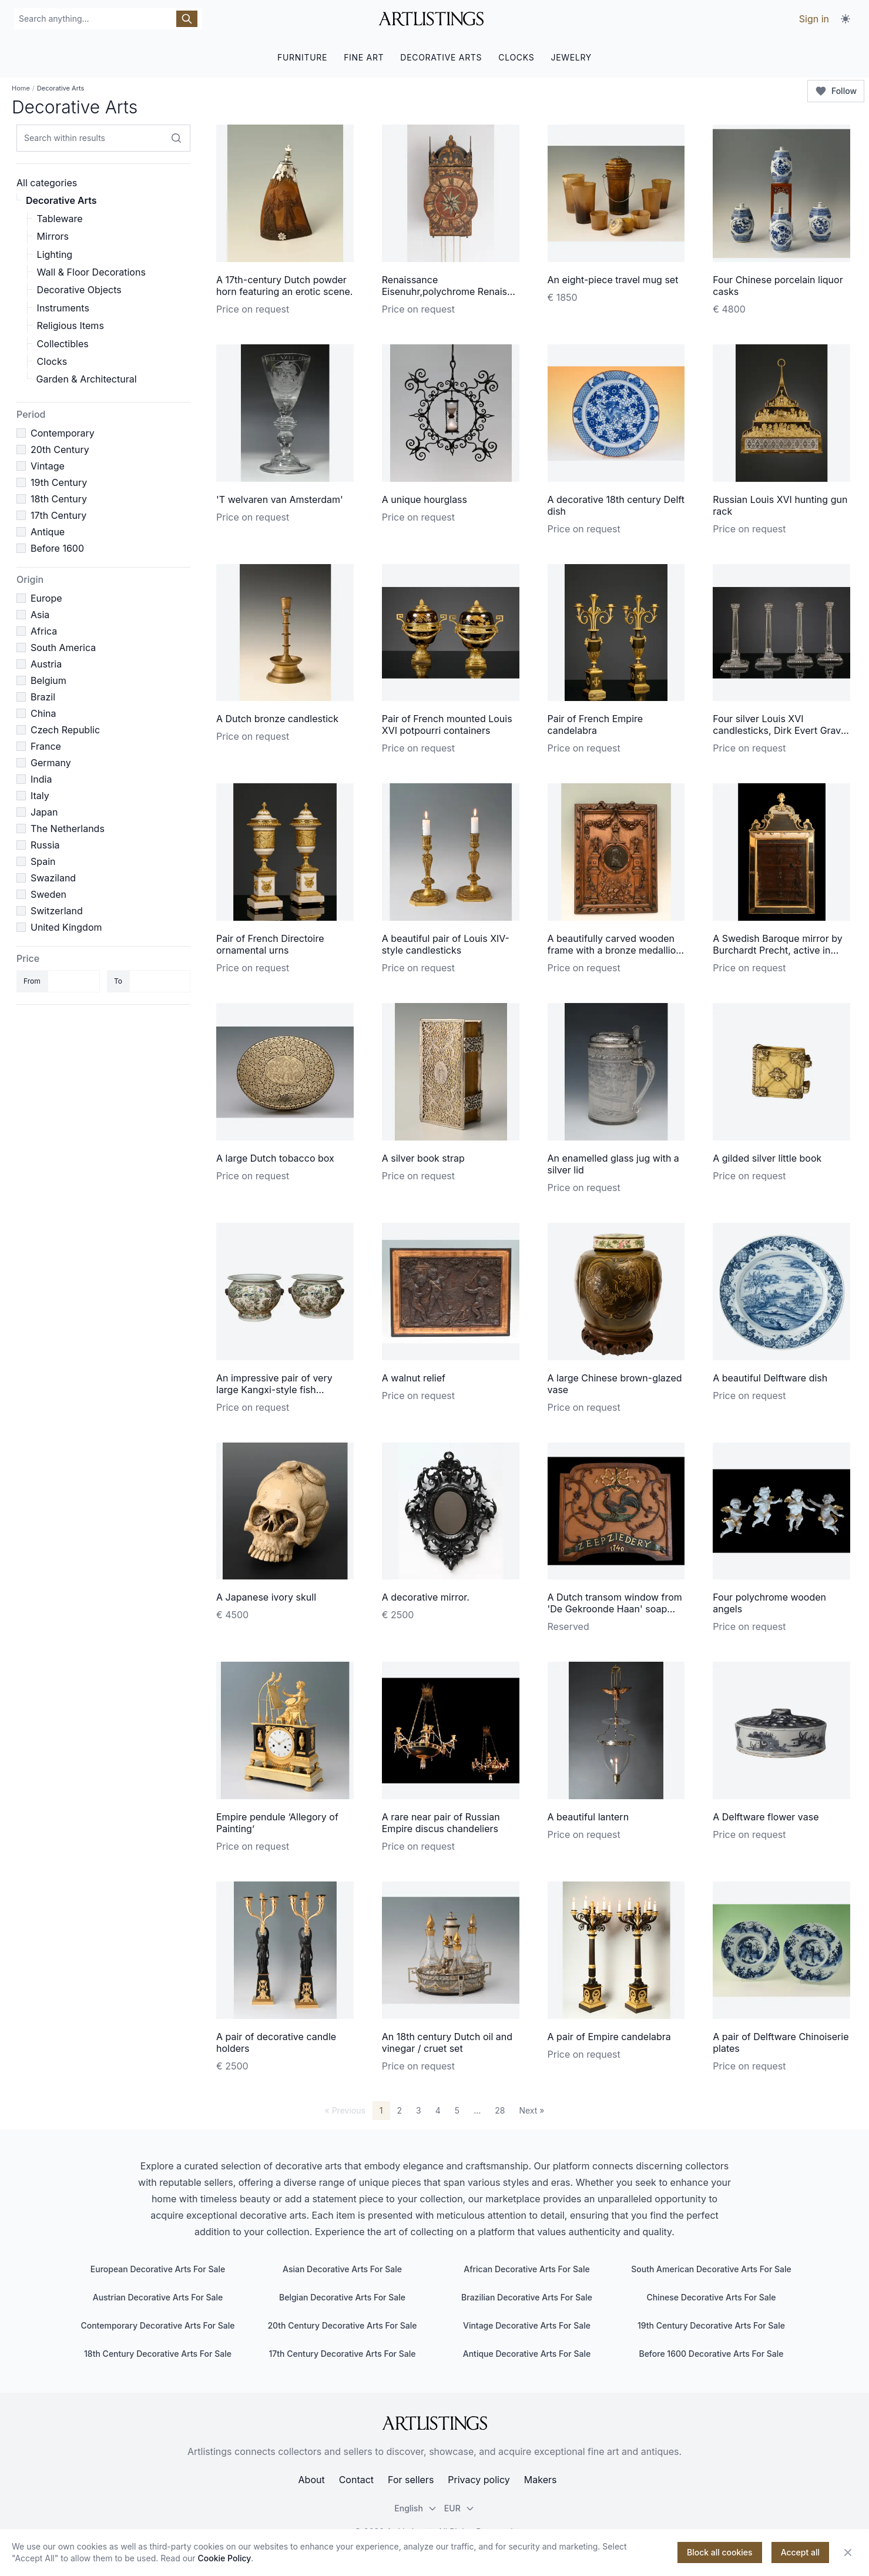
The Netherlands (68, 828)
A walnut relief (413, 1378)
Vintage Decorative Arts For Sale (526, 2325)
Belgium (48, 680)
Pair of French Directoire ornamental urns (270, 944)
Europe (46, 598)
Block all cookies (720, 2552)
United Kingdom (66, 927)
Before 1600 (57, 548)
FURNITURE (302, 57)
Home (21, 88)
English (415, 2508)
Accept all (800, 2552)
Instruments (63, 308)
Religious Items (70, 325)
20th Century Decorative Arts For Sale (342, 2325)
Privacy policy (478, 2480)
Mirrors (53, 236)
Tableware (60, 218)
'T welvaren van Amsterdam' (279, 499)
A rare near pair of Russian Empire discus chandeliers (441, 1822)
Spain (43, 861)
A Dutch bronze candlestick (277, 718)
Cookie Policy (224, 2558)
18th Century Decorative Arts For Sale (157, 2354)
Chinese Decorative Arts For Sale (711, 2297)
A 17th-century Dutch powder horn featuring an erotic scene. (284, 285)
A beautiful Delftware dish (770, 1378)
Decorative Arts (61, 200)
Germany (51, 763)
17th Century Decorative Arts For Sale (342, 2354)
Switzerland (57, 911)
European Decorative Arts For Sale (157, 2269)
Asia (40, 614)
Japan (44, 812)
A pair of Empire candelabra (609, 2036)
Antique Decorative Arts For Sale (526, 2354)
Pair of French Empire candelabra (595, 724)
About (311, 2480)
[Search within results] (176, 138)
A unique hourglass (424, 499)
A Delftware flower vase (765, 1817)
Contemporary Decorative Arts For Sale (157, 2325)
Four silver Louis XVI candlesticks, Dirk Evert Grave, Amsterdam (781, 730)
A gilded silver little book (767, 1158)
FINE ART (364, 57)
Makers (540, 2480)
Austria (46, 664)
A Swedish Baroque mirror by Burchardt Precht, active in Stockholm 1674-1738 (777, 950)
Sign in (814, 19)
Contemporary (63, 433)
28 (500, 2110)
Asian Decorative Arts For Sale (342, 2269)
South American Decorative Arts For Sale (711, 2269)
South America (63, 647)
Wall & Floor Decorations (91, 272)
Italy (40, 795)
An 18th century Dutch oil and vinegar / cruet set (447, 2042)
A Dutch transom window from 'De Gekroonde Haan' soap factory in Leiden (615, 1608)
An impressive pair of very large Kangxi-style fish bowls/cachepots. (274, 1389)
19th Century (59, 482)
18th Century (59, 499)
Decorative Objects (79, 290)
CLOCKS (516, 57)
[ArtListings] (435, 2423)
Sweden (48, 894)
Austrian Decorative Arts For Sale (158, 2297)
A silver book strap (423, 1158)
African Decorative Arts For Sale (526, 2269)
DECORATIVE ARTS (441, 57)
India (41, 779)
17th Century (58, 515)
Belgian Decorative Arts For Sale (342, 2297)
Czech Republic (65, 730)
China (43, 713)
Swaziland (53, 878)
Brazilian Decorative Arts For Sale (526, 2297)
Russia (45, 845)
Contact (356, 2480)
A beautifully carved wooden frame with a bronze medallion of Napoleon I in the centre (615, 950)
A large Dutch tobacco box (275, 1158)
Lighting (55, 254)
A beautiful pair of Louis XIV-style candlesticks (445, 944)
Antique (48, 532)
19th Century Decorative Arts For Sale (711, 2325)
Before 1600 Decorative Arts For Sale (711, 2354)
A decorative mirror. (425, 1597)
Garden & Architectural (86, 379)
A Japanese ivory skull (266, 1597)
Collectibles (63, 344)
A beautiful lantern (588, 1817)
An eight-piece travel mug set (613, 280)
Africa (44, 631)
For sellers (411, 2480)
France (46, 746)
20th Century (60, 449)
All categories (46, 183)
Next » (531, 2110)
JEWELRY (571, 57)
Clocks (52, 361)
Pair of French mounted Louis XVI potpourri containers (447, 724)
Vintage (48, 466)
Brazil (43, 697)
